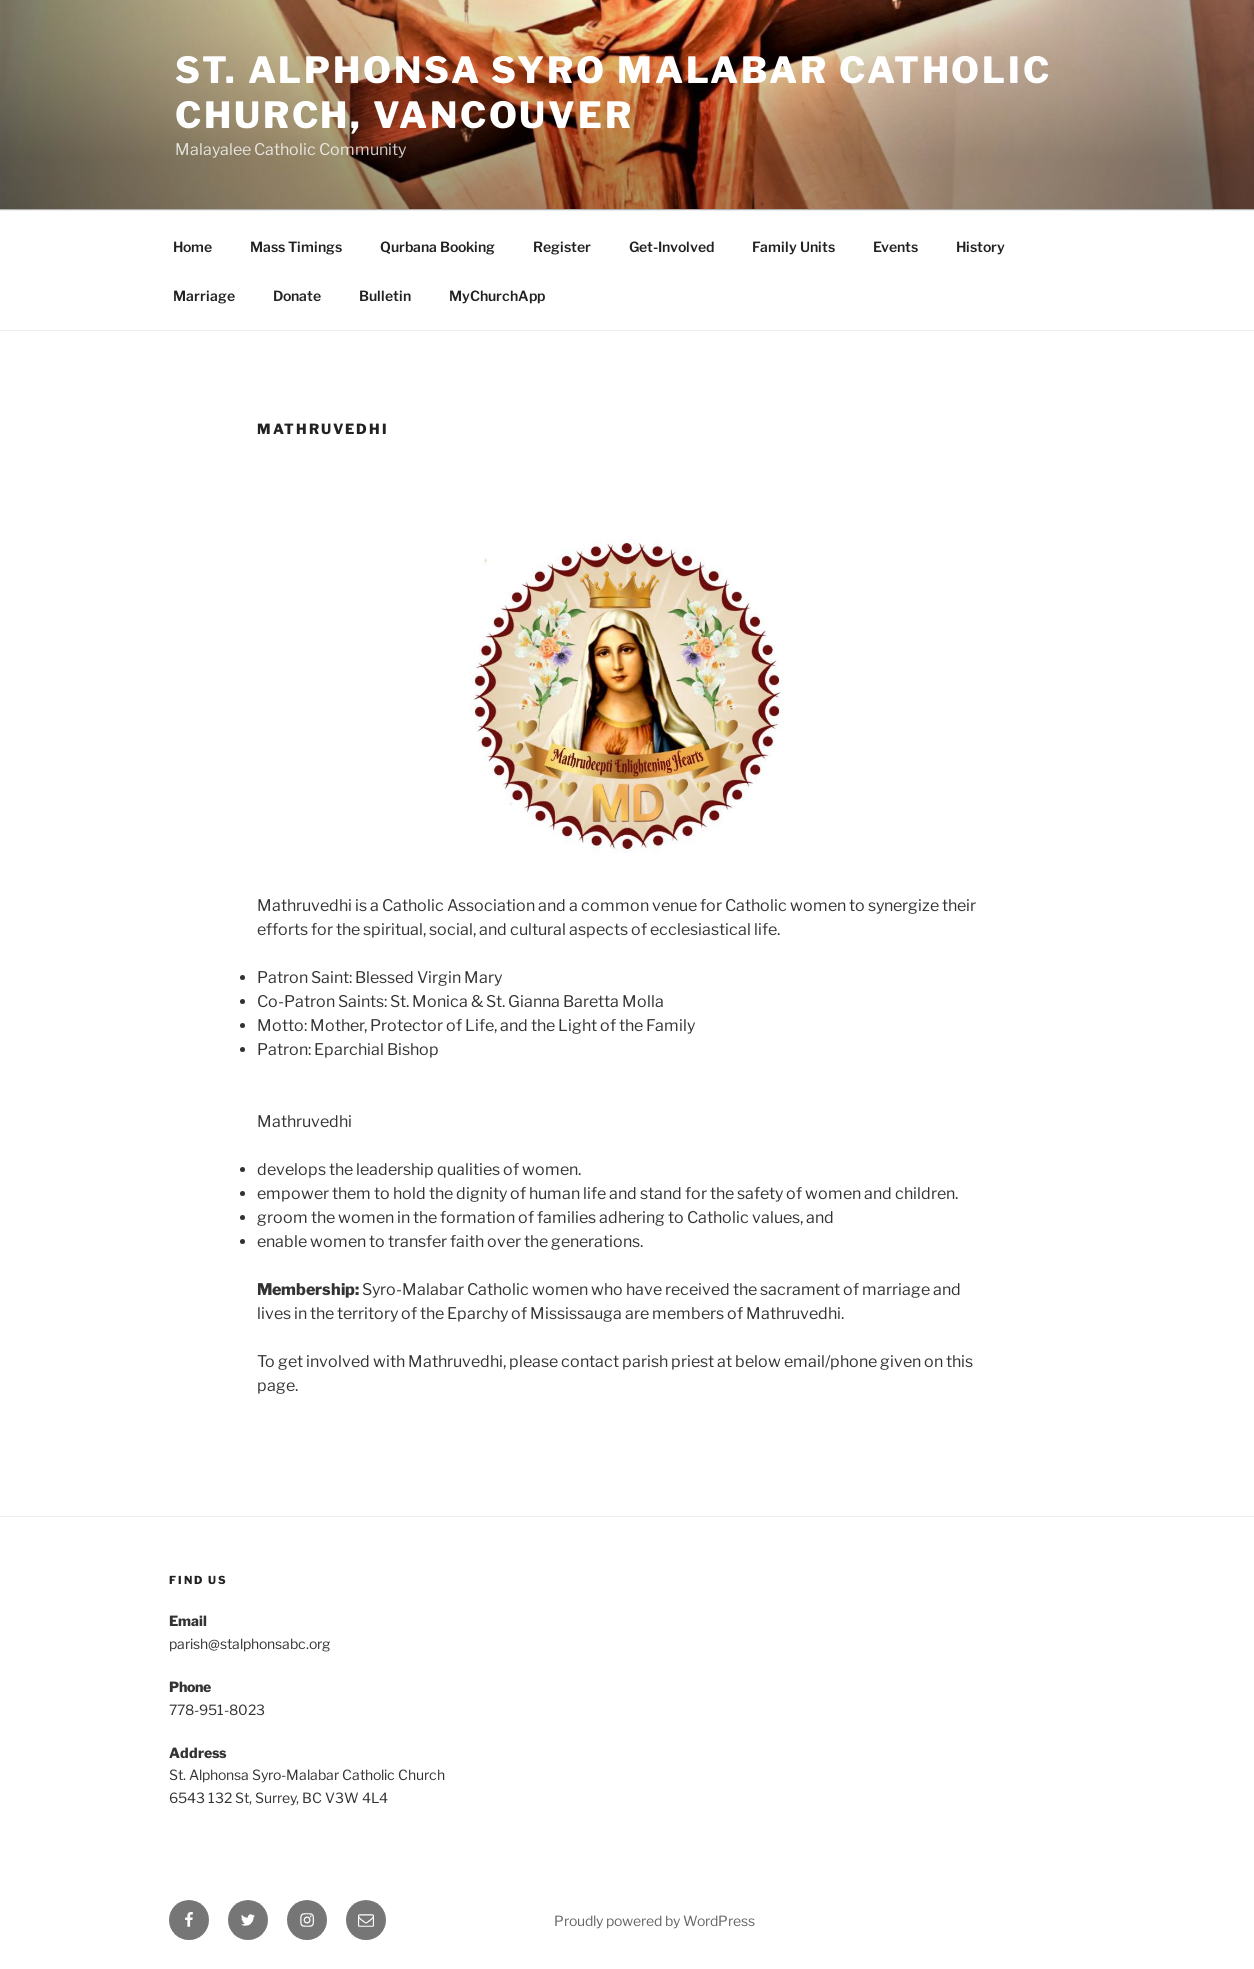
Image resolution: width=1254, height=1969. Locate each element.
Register (562, 246)
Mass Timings (296, 246)
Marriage (204, 295)
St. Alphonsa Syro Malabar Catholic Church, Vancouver (613, 92)
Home (192, 246)
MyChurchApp (497, 295)
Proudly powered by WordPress (654, 1920)
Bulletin (385, 295)
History (980, 246)
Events (895, 246)
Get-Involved (671, 246)
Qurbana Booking (437, 246)
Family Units (793, 246)
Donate (297, 295)
